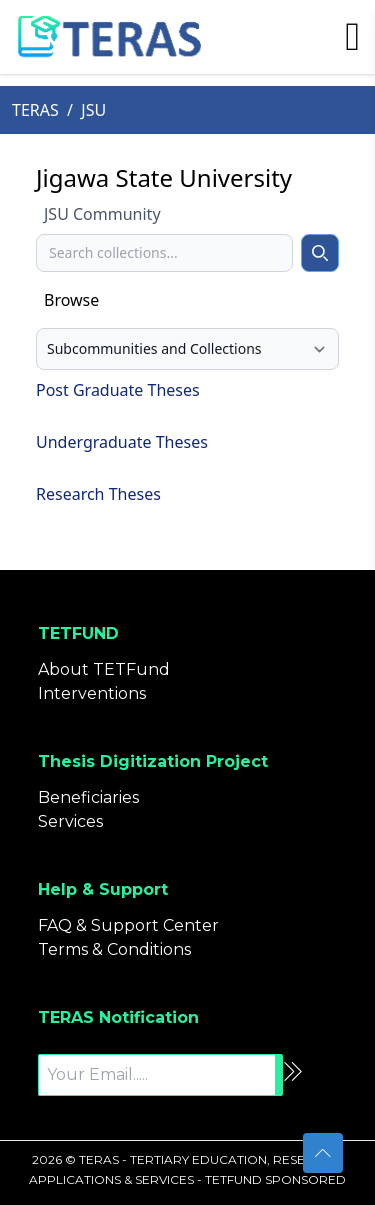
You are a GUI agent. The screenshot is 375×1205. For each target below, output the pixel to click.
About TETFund (104, 669)
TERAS (35, 110)
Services (70, 821)
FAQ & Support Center (128, 925)
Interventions (92, 693)
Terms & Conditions (114, 949)
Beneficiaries (88, 797)
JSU (93, 110)
